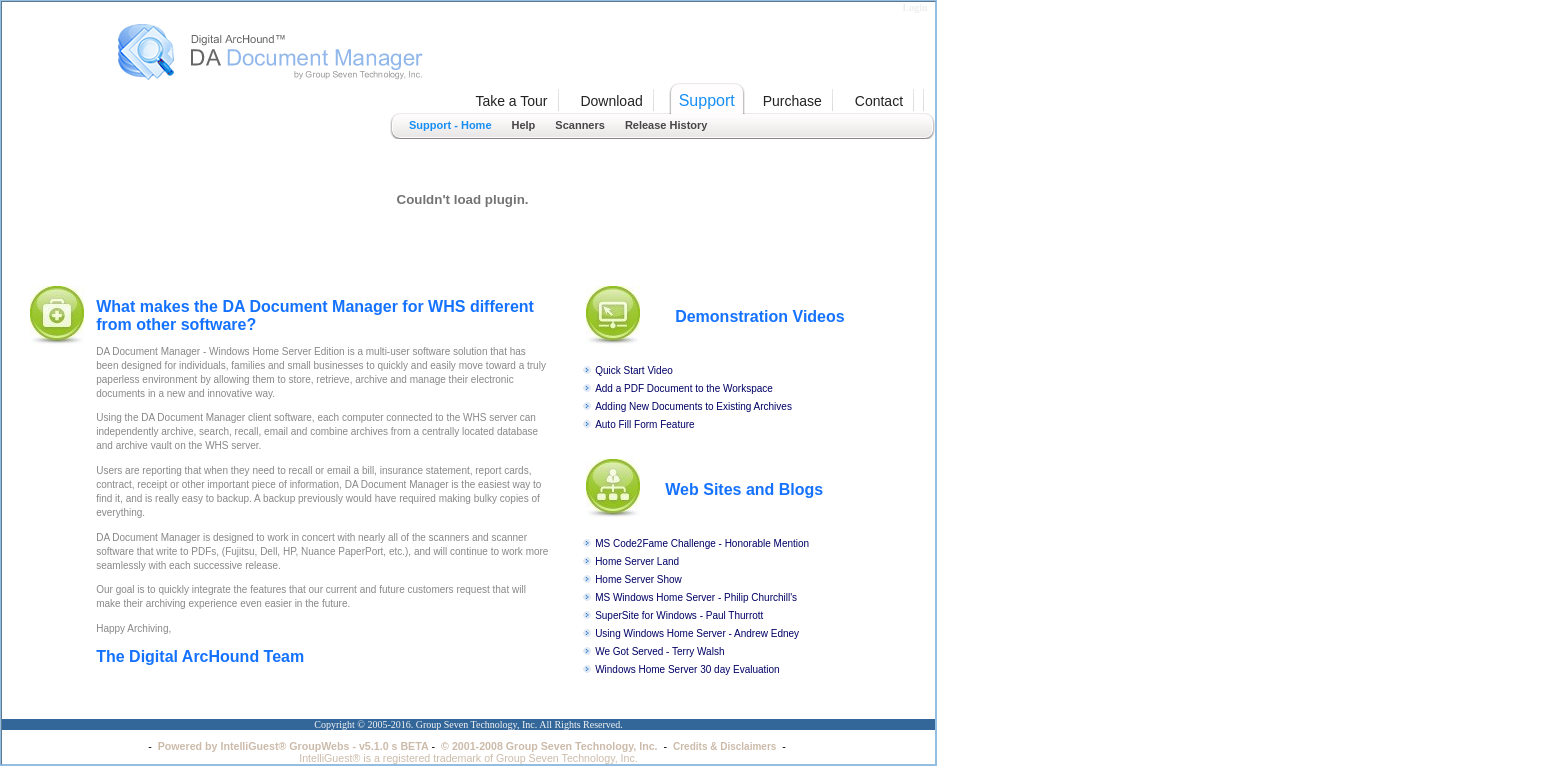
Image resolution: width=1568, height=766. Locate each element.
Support (707, 100)
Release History (666, 125)
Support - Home (450, 125)
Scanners (580, 125)
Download (611, 101)
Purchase (792, 101)
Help (524, 125)
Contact (879, 101)
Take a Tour (511, 101)
